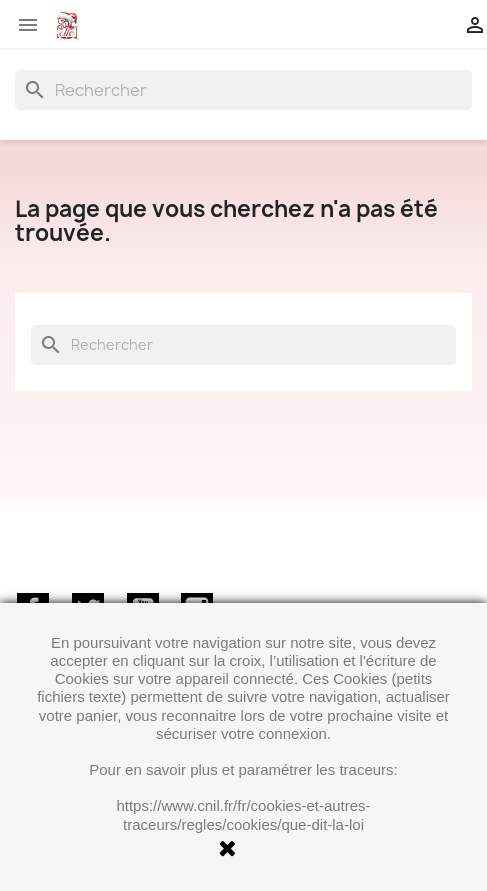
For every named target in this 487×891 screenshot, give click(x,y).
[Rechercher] (243, 90)
